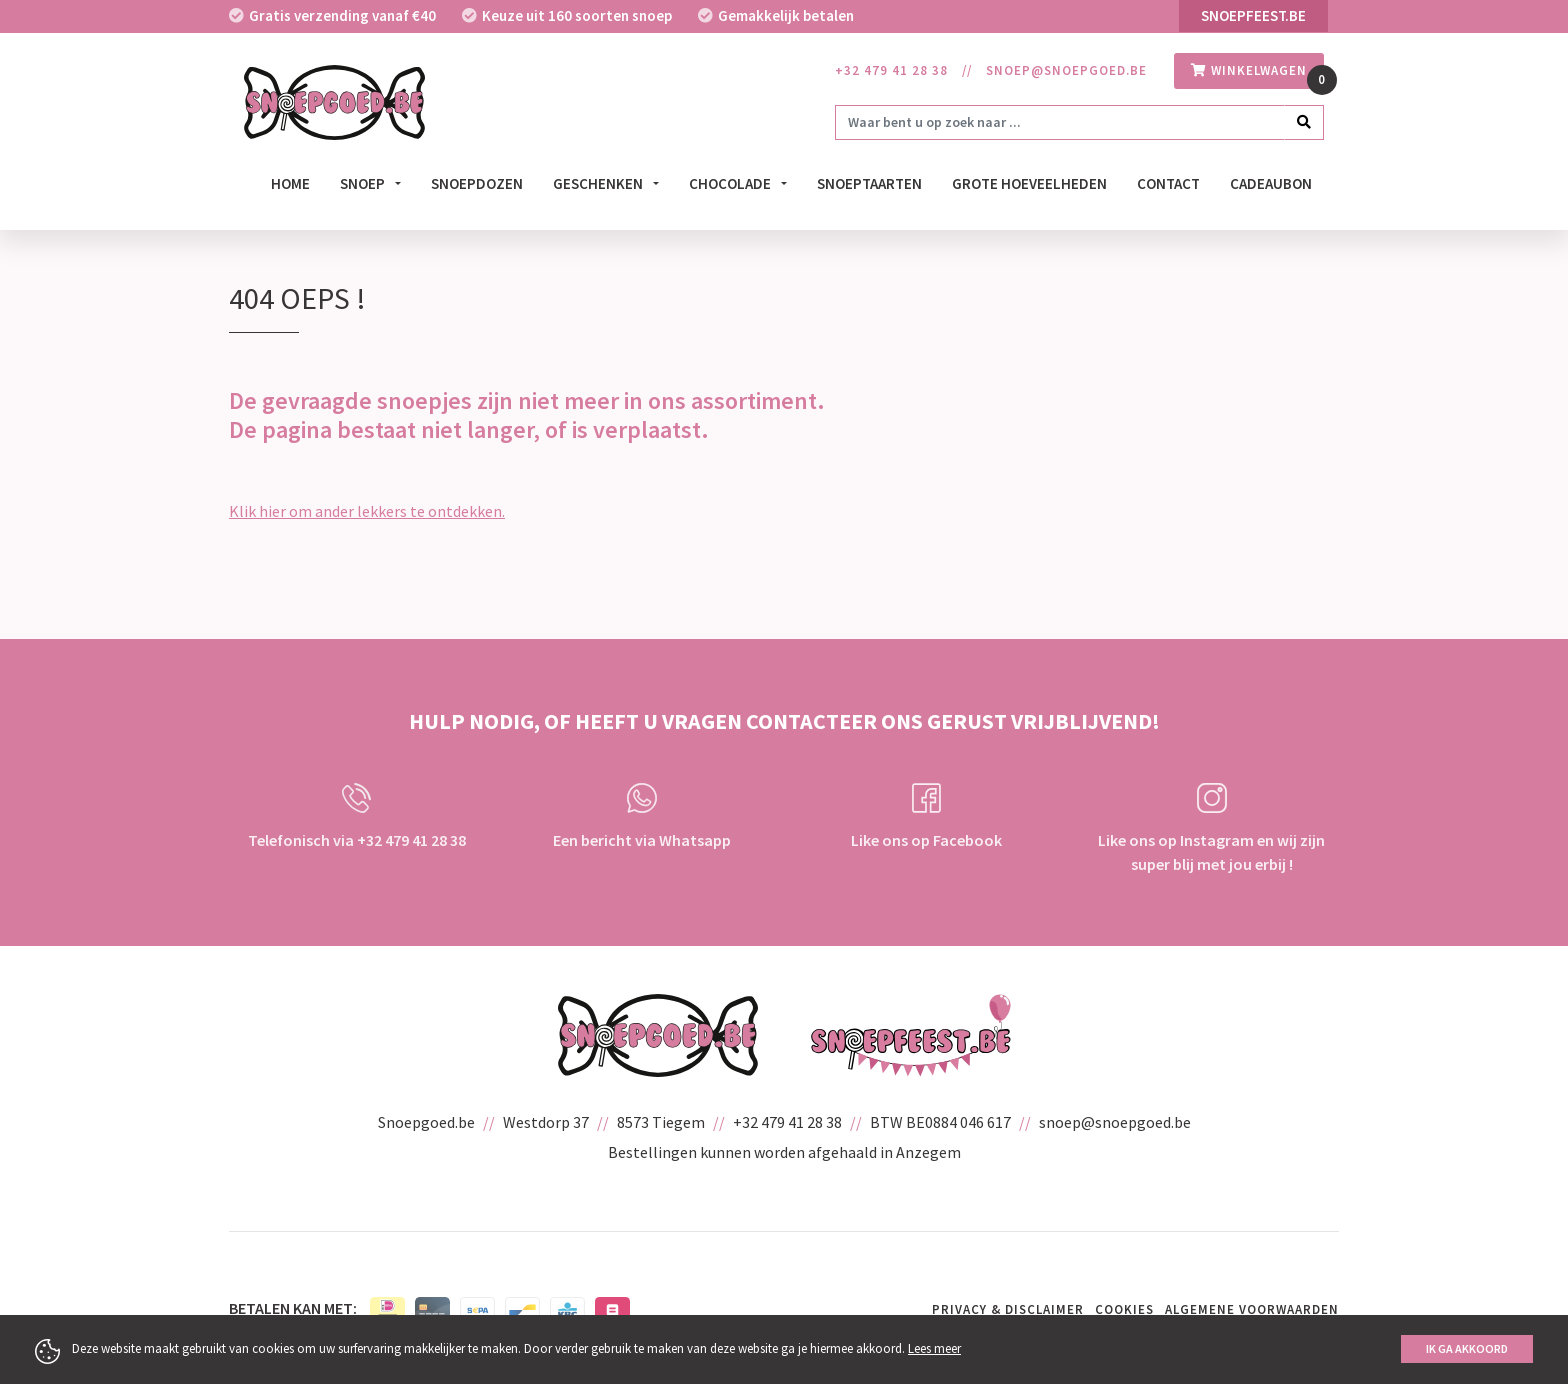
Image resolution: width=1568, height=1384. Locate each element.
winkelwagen (1249, 70)
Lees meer (934, 1348)
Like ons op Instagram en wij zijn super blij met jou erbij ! (1211, 828)
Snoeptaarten (869, 183)
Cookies (1124, 1309)
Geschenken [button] (599, 183)
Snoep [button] (364, 183)
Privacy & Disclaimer (1008, 1309)
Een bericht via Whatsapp (642, 816)
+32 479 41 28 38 (891, 70)
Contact (1168, 183)
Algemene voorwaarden (1252, 1309)
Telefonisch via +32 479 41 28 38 (357, 816)
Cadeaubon (1271, 183)
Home (290, 183)
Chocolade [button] (731, 183)
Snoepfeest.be (1253, 15)
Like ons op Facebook (926, 816)
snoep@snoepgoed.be (1066, 70)
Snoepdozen (477, 183)
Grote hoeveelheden (1029, 183)
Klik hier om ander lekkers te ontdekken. (367, 511)
